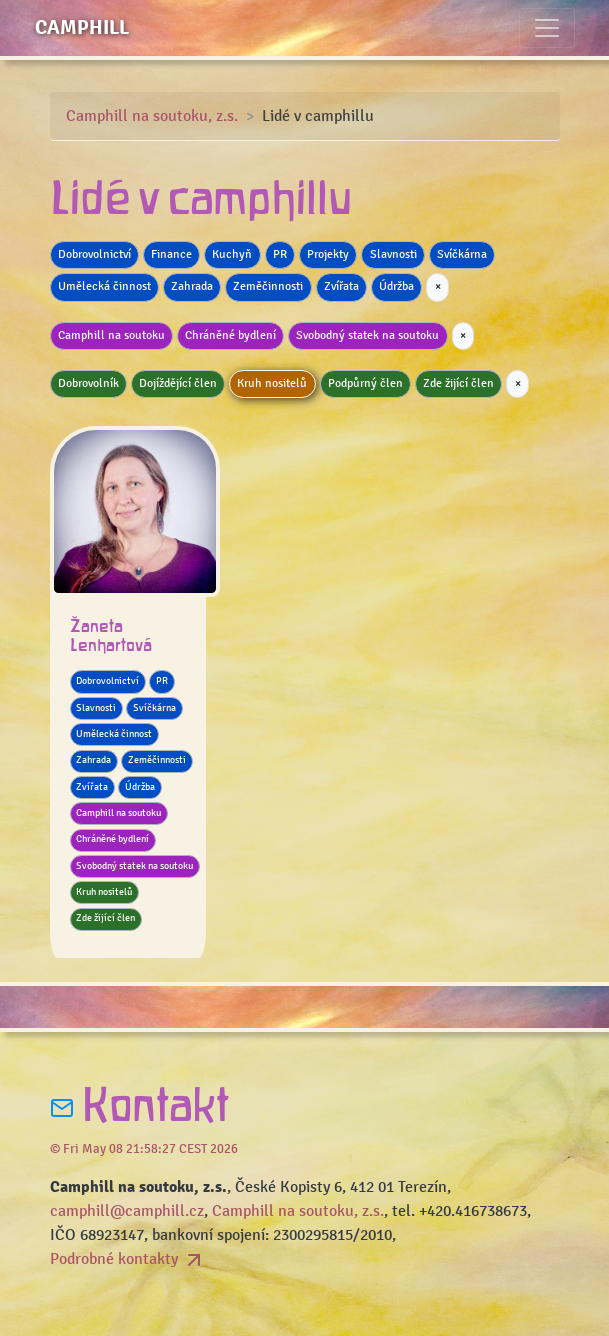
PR (280, 254)
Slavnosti (393, 254)
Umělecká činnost (104, 286)
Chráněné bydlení (230, 335)
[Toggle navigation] (547, 28)
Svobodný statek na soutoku (367, 335)
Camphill (82, 27)
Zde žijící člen (458, 383)
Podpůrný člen (365, 383)
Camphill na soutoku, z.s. (152, 116)
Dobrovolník (88, 383)
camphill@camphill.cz (127, 1211)
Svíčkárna (462, 254)
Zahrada (192, 286)
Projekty (328, 254)
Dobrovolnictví (94, 254)
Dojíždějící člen (178, 383)
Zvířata (341, 286)
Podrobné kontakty (128, 1259)
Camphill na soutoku (111, 335)
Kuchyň (232, 254)
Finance (171, 254)
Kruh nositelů (272, 383)
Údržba (396, 286)
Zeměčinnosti (268, 286)
